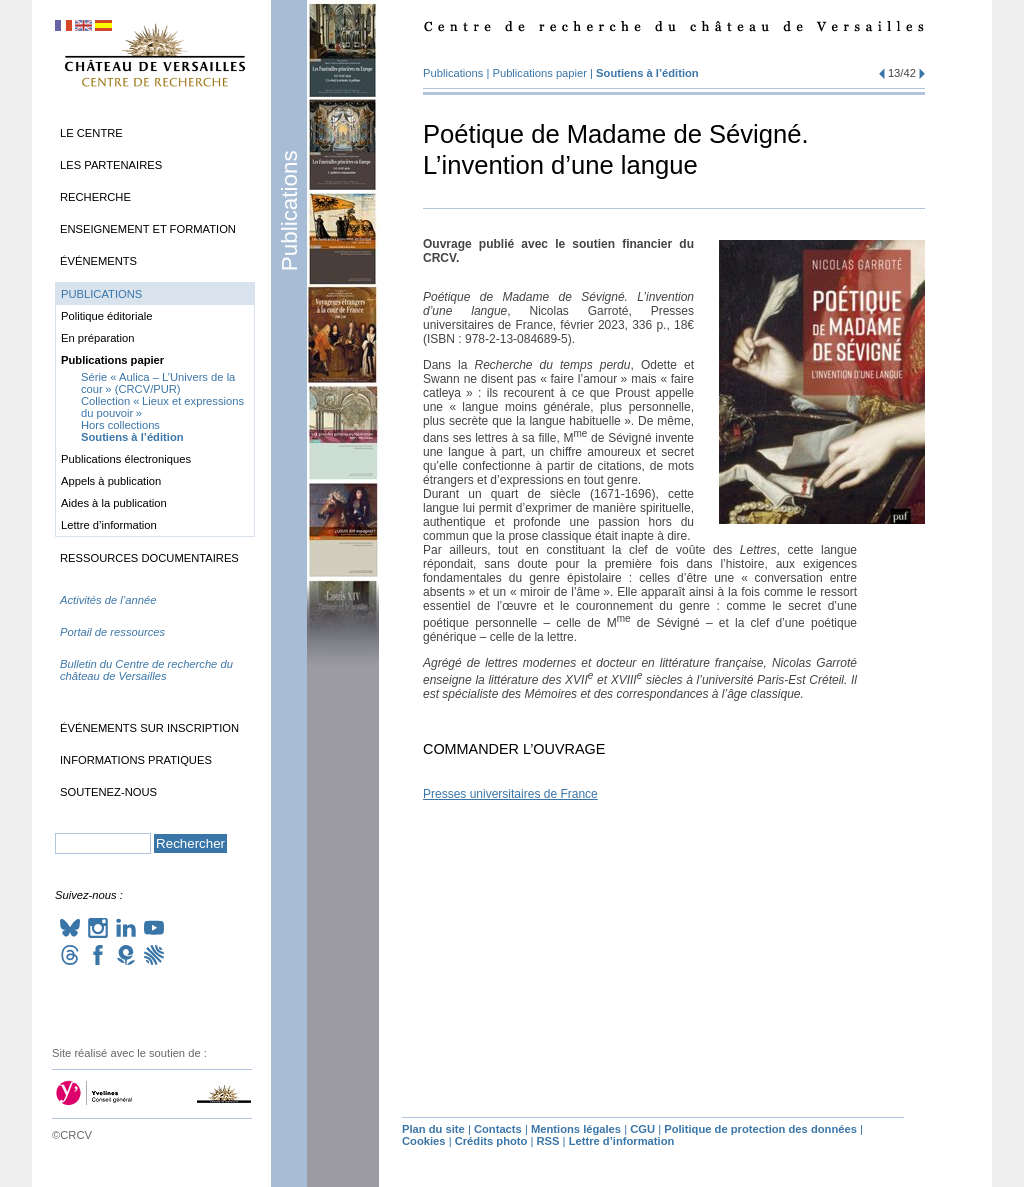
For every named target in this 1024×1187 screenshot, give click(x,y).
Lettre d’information (109, 525)
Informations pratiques (136, 760)
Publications (289, 210)
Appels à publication (111, 481)
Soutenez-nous (108, 792)
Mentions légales (576, 1129)
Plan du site (433, 1129)
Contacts (498, 1129)
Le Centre (91, 133)
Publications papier (539, 73)
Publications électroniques (126, 459)
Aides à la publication (114, 503)
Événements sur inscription (149, 728)
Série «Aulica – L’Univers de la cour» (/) (158, 383)
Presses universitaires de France (510, 794)
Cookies (424, 1141)
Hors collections (120, 425)
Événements (98, 261)
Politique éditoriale (106, 316)
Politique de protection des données (760, 1129)
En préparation (97, 338)
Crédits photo (491, 1141)
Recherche (95, 197)
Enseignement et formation (148, 229)
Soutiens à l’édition (647, 73)
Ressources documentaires (149, 558)
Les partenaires (111, 165)
